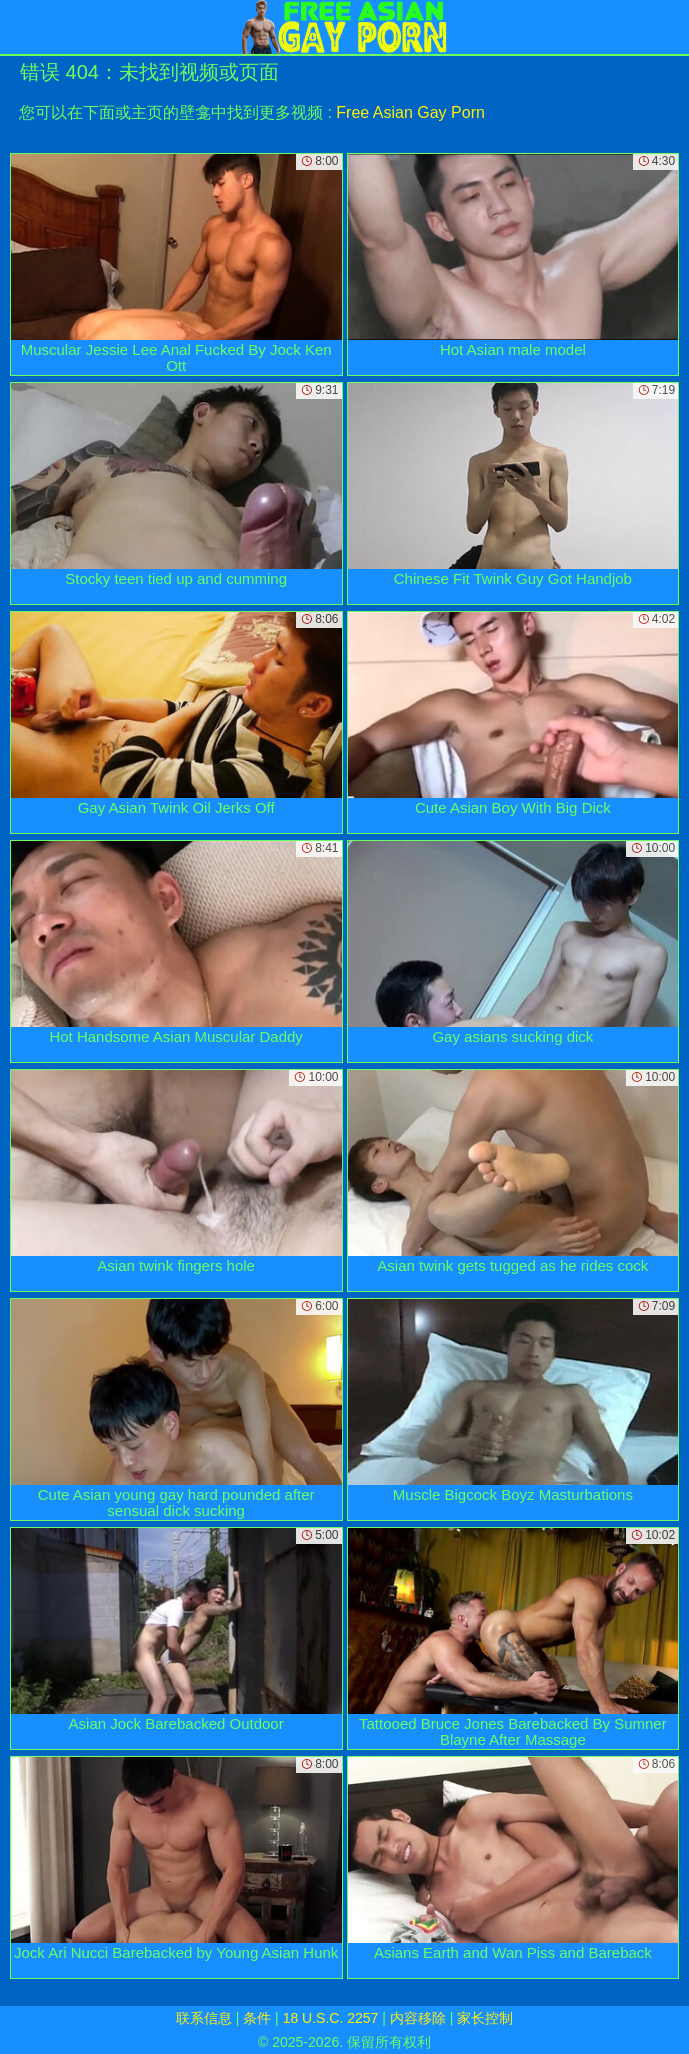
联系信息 (204, 2018)
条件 (257, 2018)
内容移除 (418, 2018)
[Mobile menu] (18, 27)
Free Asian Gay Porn (410, 112)
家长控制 (485, 2018)
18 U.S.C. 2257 (331, 2018)
